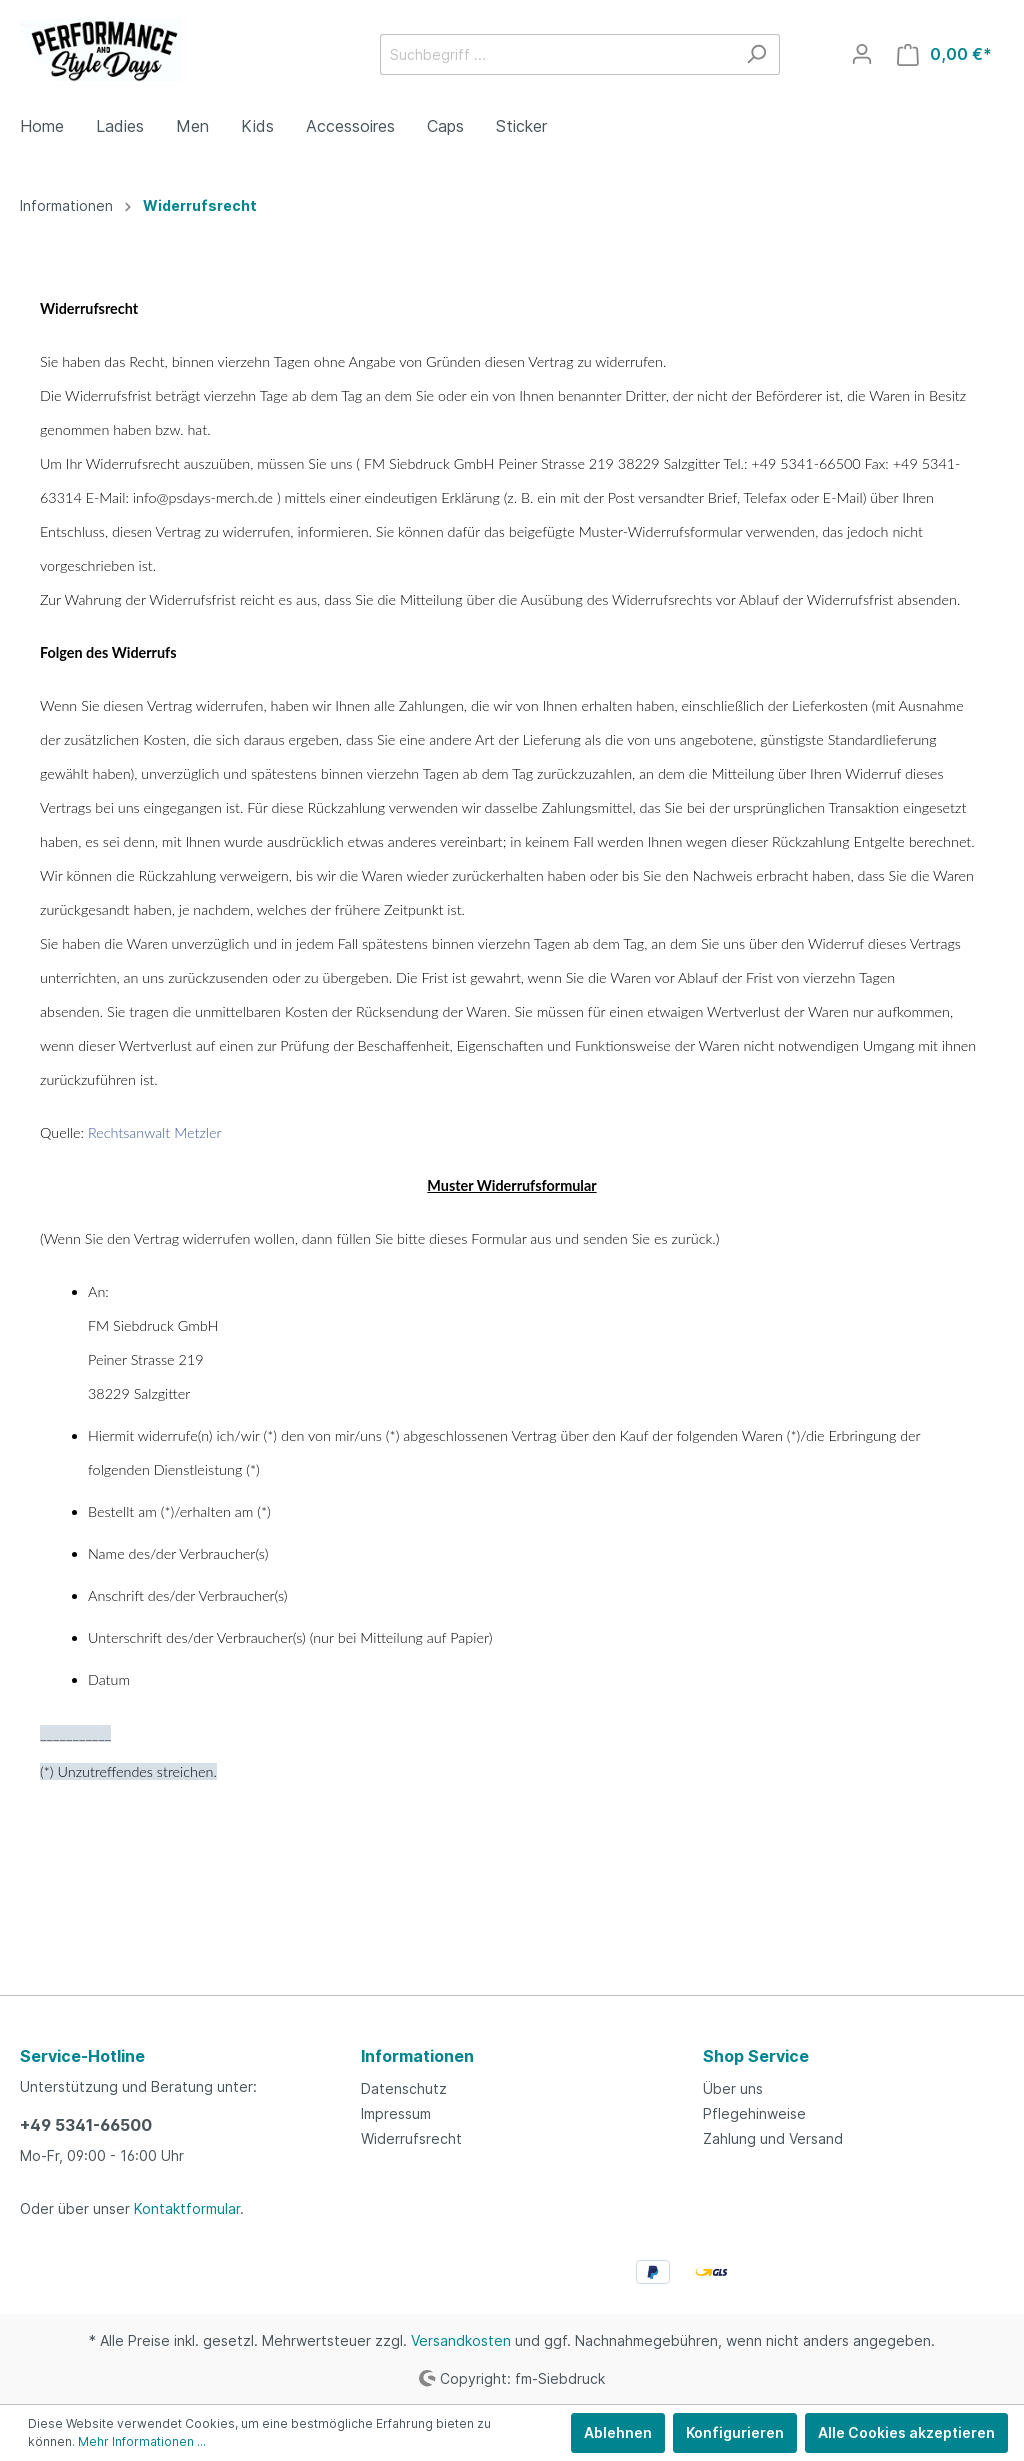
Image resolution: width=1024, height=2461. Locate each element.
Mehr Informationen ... (142, 2441)
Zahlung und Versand (773, 2138)
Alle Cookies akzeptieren (906, 2432)
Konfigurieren (735, 2432)
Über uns (733, 2088)
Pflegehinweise (754, 2113)
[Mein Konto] (862, 54)
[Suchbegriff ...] (557, 54)
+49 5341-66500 (86, 2125)
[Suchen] (756, 54)
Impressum (396, 2113)
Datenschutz (404, 2088)
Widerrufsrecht (411, 2138)
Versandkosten (461, 2340)
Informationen (417, 2056)
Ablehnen (618, 2432)
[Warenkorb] (944, 54)
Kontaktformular (187, 2208)
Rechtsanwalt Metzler (155, 1132)
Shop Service (756, 2056)
